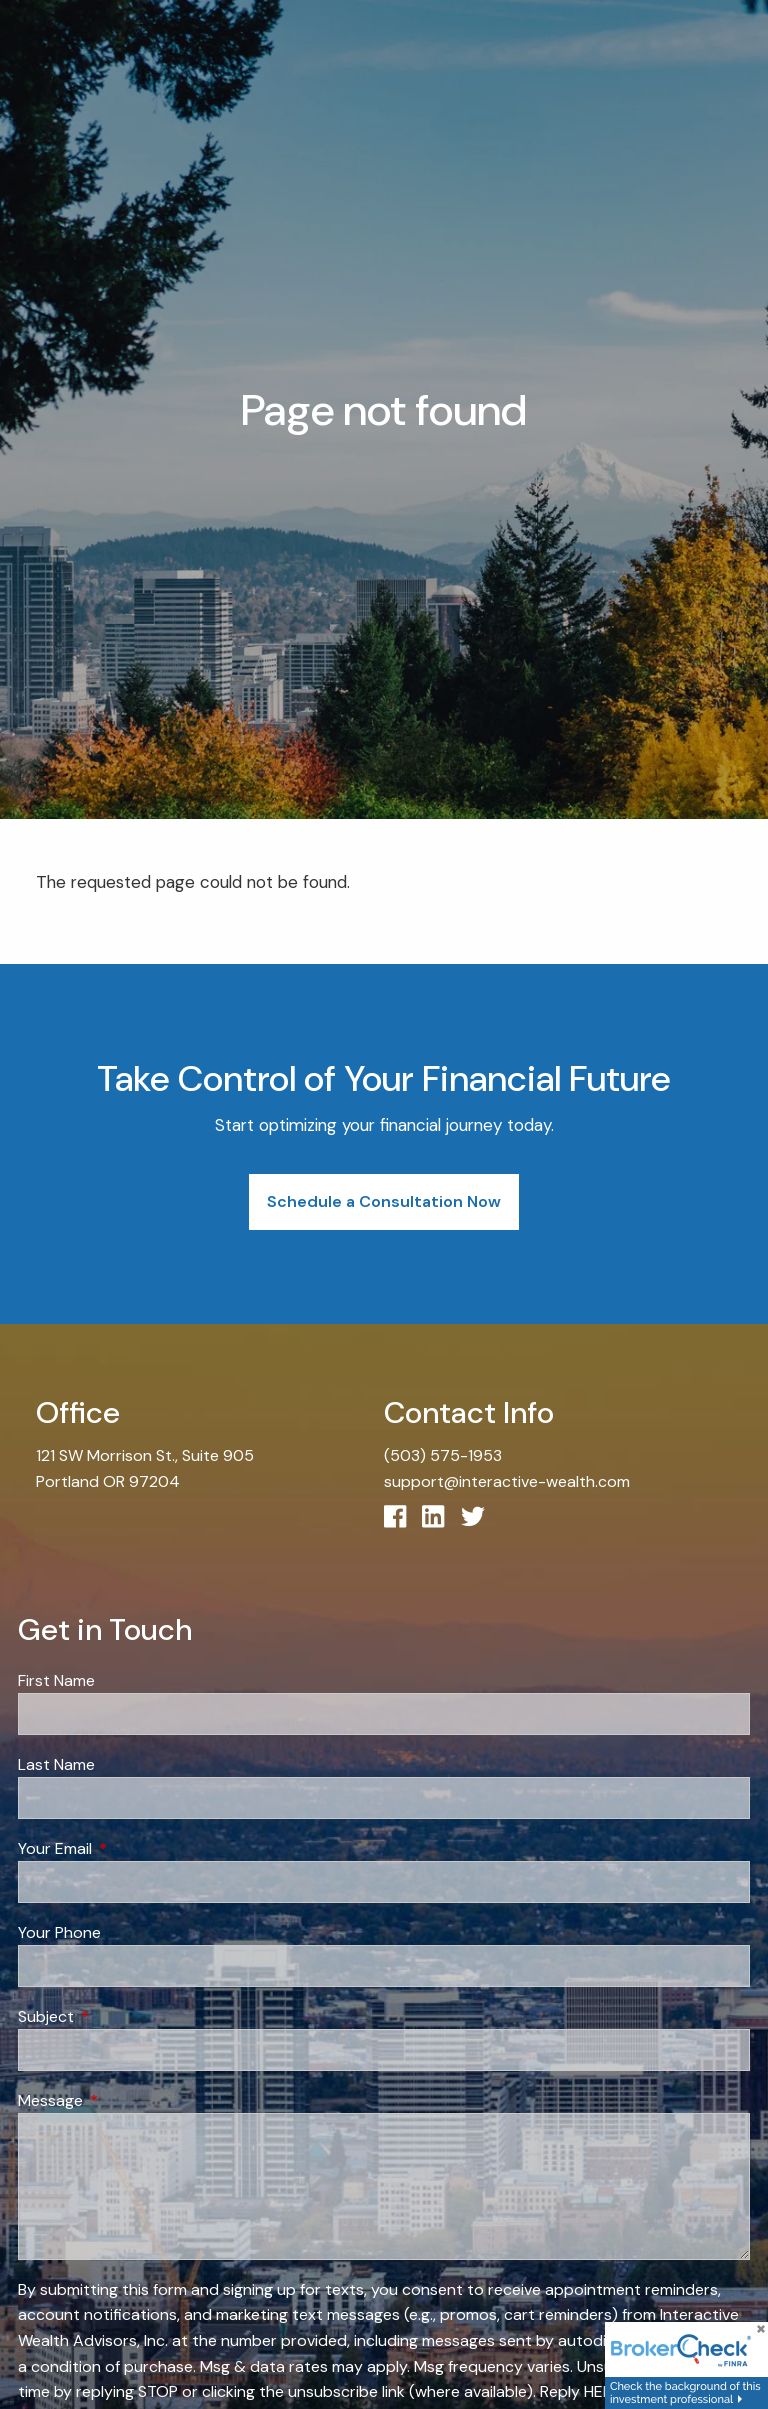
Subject (122, 2016)
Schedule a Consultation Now (384, 1201)
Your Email (131, 1848)
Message (127, 2100)
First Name (56, 1680)
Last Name (56, 1764)
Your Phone (59, 1932)
